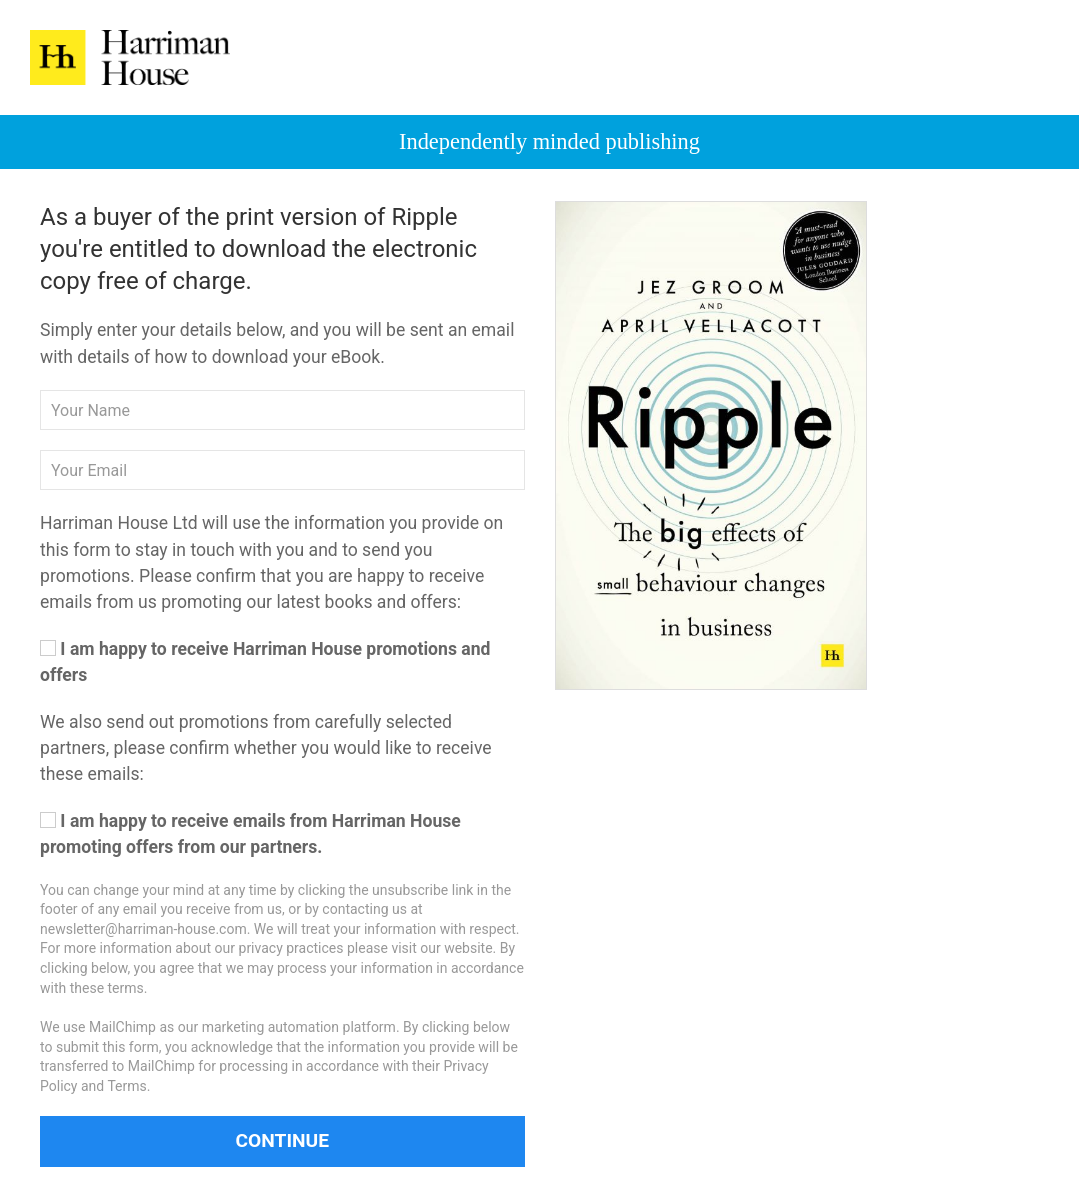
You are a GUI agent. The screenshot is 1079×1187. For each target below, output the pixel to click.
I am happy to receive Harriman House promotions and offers (265, 662)
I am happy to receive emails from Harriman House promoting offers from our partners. (250, 834)
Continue (282, 1140)
